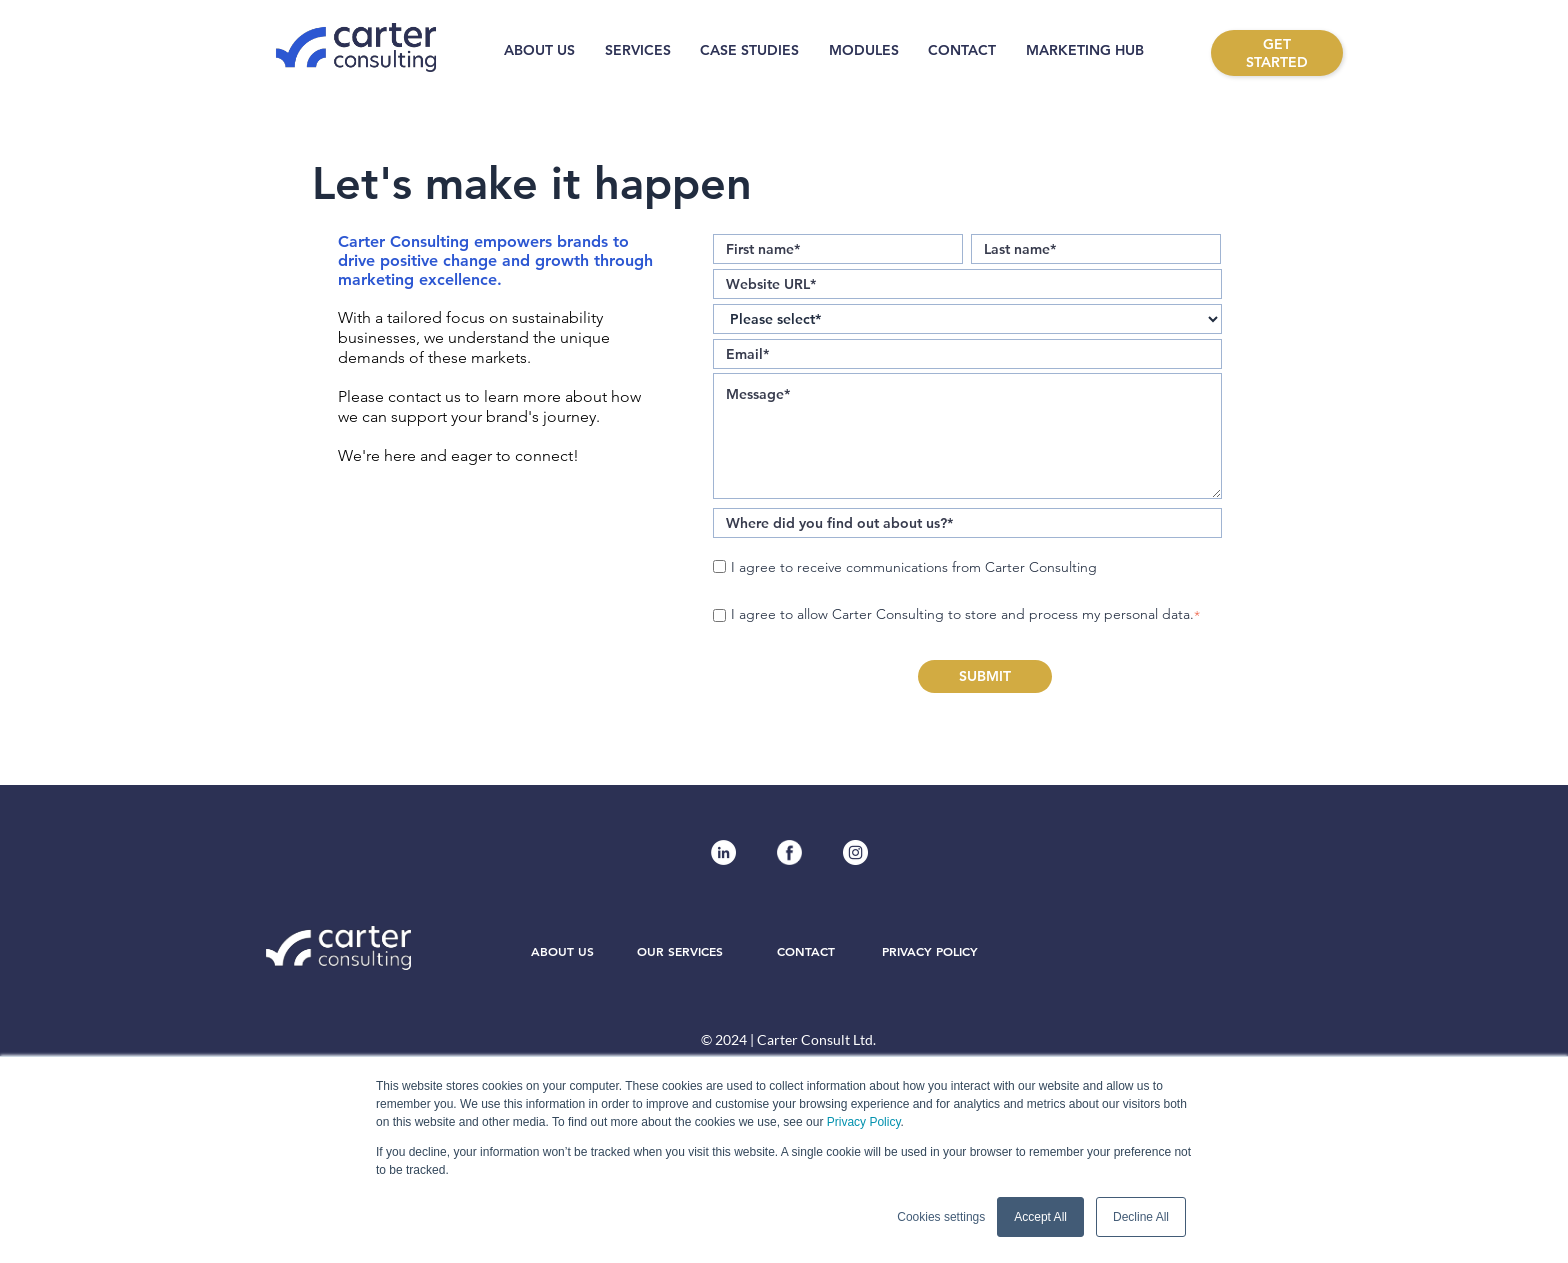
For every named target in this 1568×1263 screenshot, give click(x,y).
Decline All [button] (1141, 1217)
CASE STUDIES (749, 50)
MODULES (864, 50)
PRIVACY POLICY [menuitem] (930, 953)
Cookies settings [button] (941, 1217)
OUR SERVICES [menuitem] (680, 953)
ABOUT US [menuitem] (562, 953)
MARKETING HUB (1085, 50)
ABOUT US (539, 50)
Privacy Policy (864, 1122)
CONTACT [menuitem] (806, 953)
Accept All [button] (1040, 1217)
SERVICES (638, 50)
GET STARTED (1277, 53)
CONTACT (962, 50)
